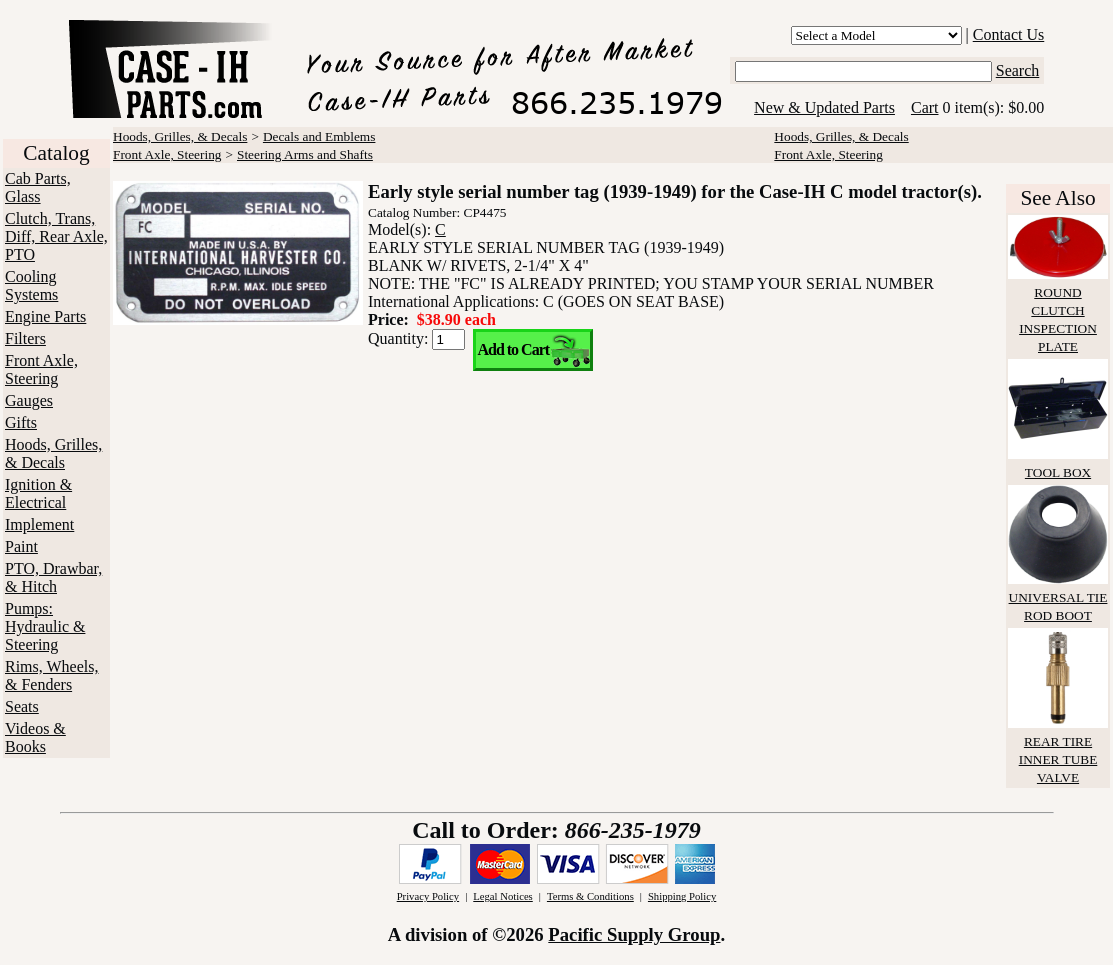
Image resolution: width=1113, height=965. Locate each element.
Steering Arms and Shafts (305, 154)
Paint (21, 546)
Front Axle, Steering (41, 369)
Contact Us (1009, 34)
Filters (25, 338)
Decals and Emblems (319, 136)
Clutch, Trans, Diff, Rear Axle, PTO (56, 236)
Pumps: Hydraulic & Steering (45, 626)
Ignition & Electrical (38, 493)
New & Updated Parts (824, 107)
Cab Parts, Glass (38, 187)
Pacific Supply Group (634, 934)
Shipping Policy (682, 896)
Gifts (21, 422)
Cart (925, 107)
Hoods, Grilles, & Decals (53, 453)
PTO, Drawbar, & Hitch (53, 577)
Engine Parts (45, 316)
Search (1018, 70)
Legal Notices (502, 896)
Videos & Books (35, 737)
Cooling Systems (31, 285)
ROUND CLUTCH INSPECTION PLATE (1058, 310)
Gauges (29, 400)
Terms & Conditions (590, 896)
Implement (39, 524)
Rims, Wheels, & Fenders (51, 675)
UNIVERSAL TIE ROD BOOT (1058, 597)
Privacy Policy (428, 896)
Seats (22, 706)
